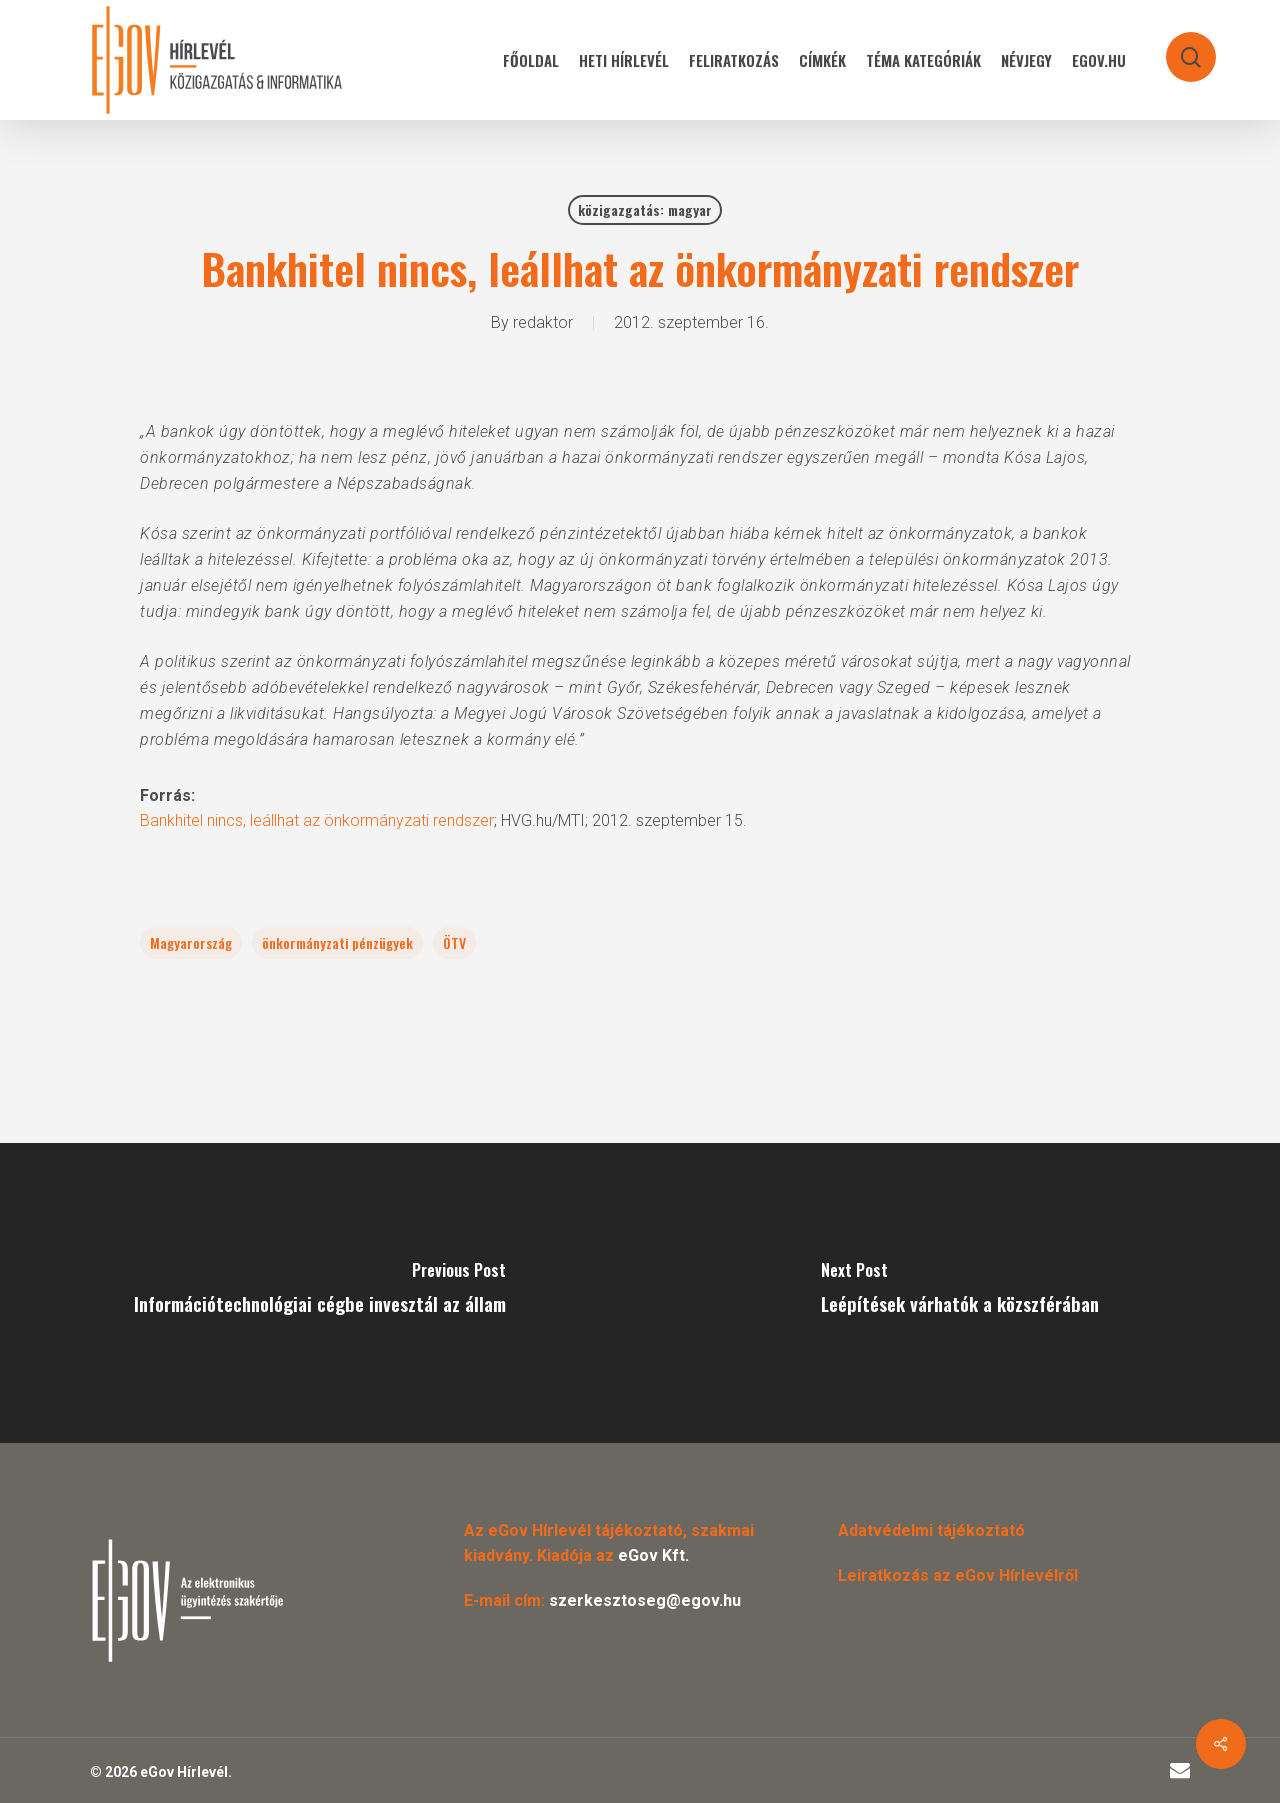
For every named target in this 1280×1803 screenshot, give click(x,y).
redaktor (543, 322)
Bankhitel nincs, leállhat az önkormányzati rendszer (317, 820)
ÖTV (454, 942)
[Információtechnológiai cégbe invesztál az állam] (320, 1293)
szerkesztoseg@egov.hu (645, 1600)
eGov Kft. (653, 1555)
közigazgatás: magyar (645, 209)
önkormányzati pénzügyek (337, 942)
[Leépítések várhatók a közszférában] (960, 1293)
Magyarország (191, 942)
